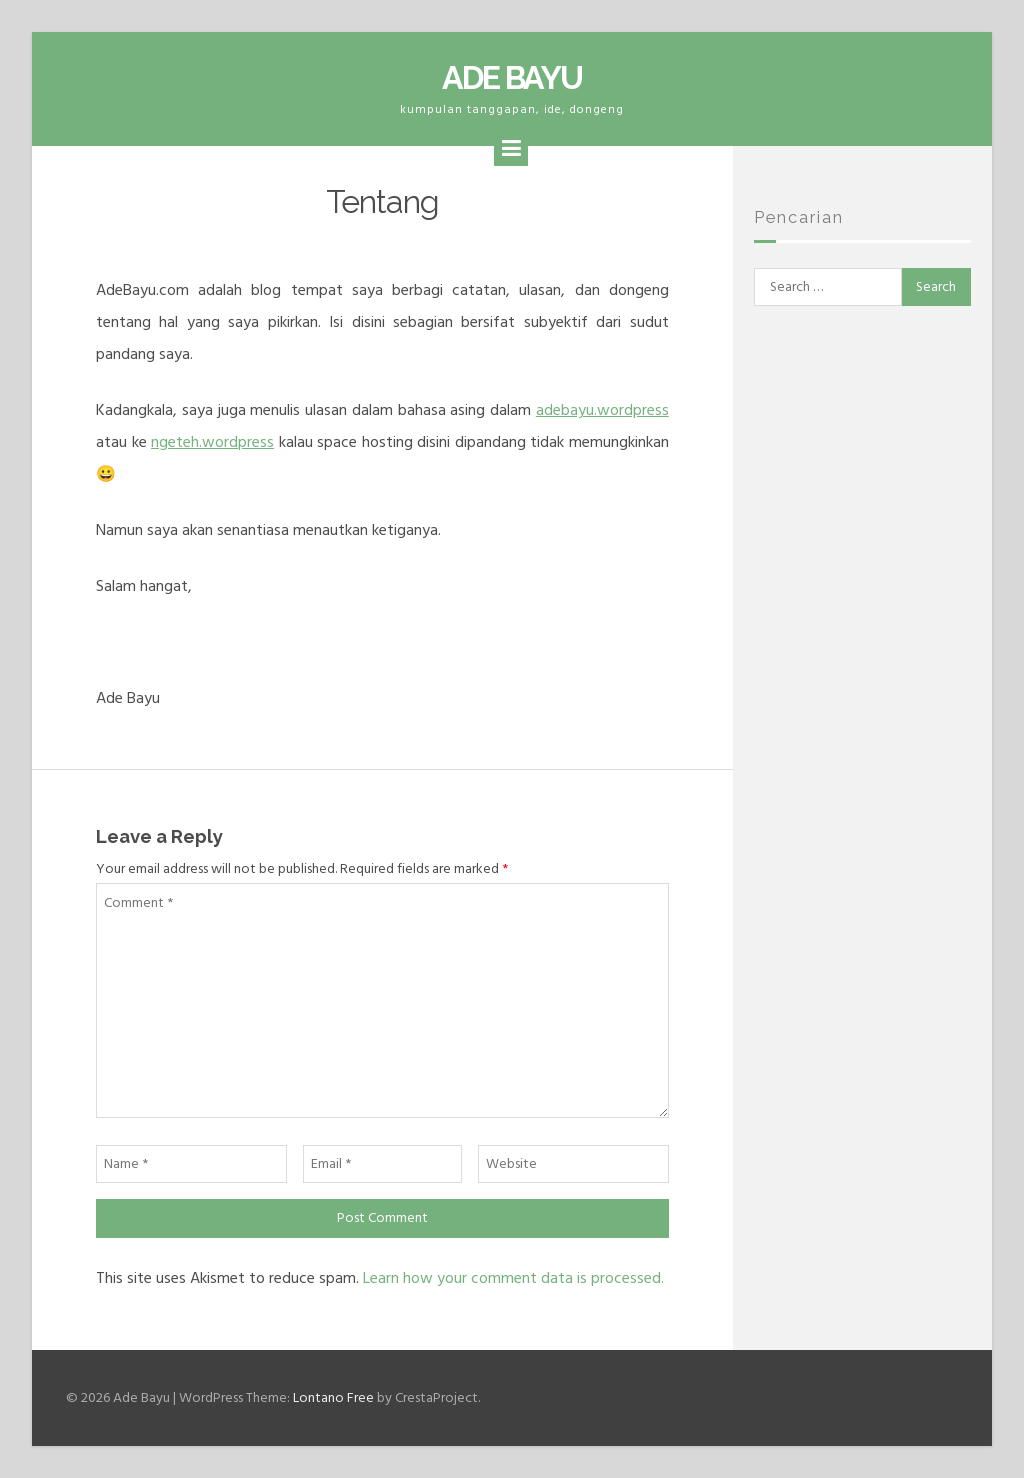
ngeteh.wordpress (212, 442)
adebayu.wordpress (602, 410)
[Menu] (511, 149)
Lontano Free (333, 1397)
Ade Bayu (512, 77)
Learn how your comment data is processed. (513, 1278)
